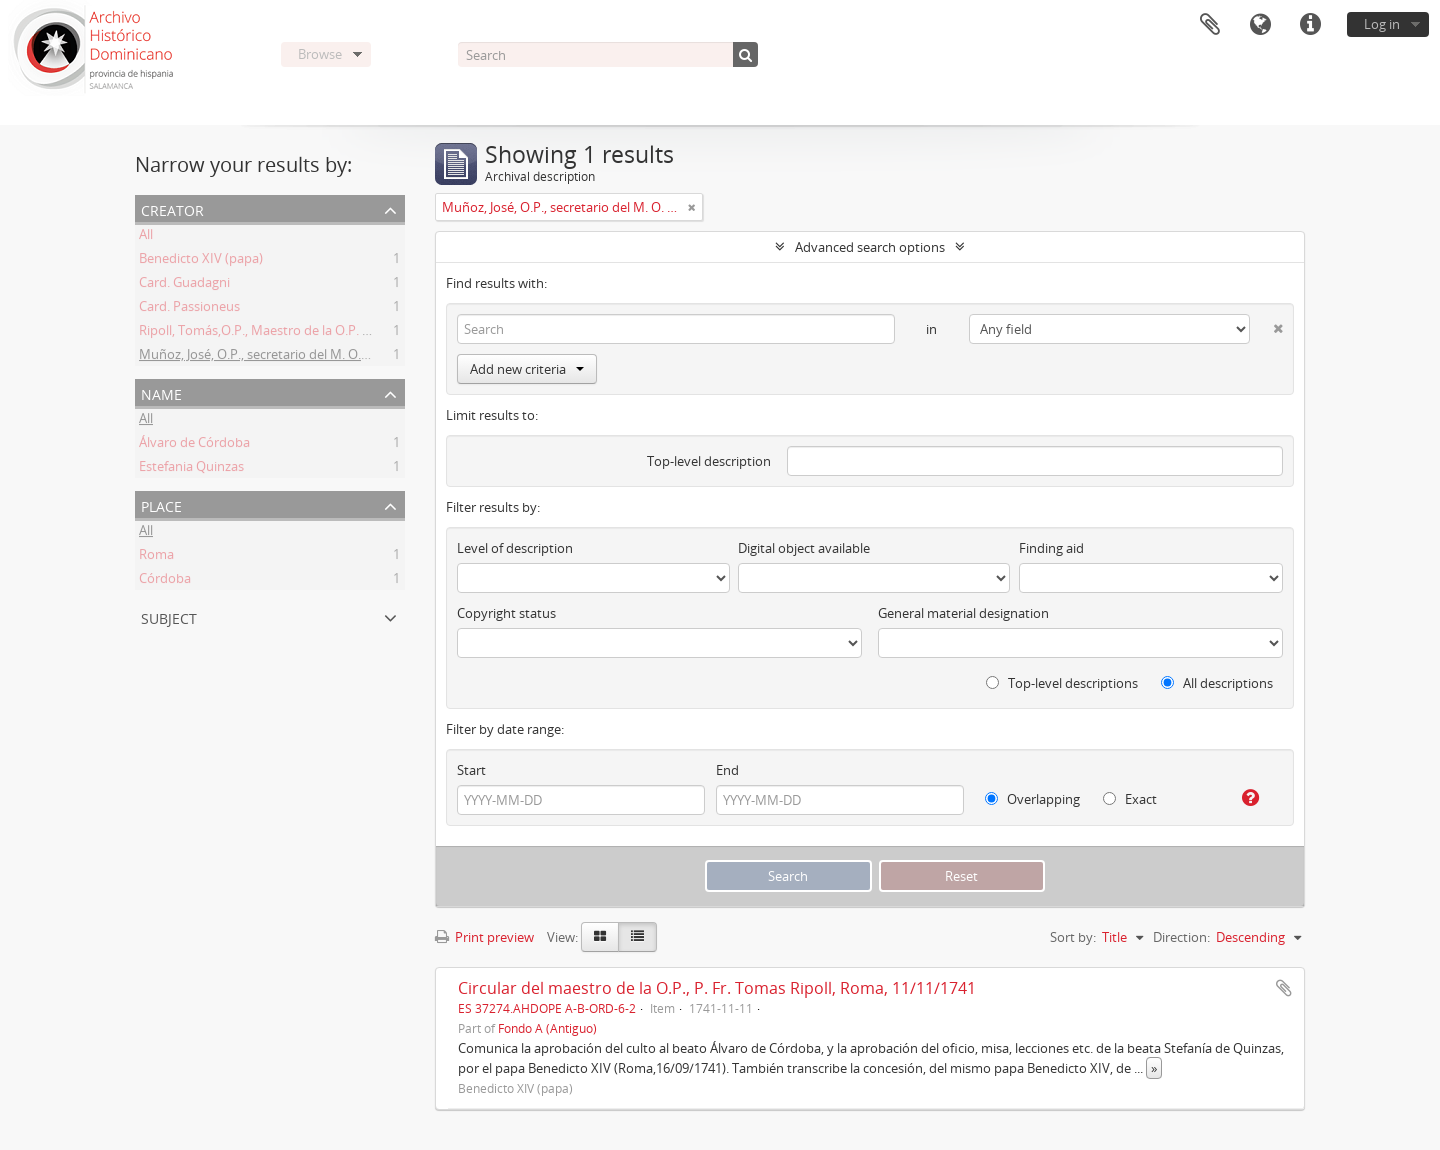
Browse (320, 54)
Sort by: (1073, 937)
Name (161, 392)
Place (161, 504)
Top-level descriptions (1062, 683)
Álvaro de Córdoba (194, 445)
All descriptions (1217, 683)
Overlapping (1032, 799)
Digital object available (804, 548)
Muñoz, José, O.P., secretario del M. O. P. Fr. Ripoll (284, 357)
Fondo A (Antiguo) (547, 1028)
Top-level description (709, 461)
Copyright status (506, 613)
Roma (156, 557)
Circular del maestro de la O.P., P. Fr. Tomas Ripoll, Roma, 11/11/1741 (717, 988)
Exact (1130, 799)
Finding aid (1051, 548)
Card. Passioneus (189, 309)
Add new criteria (527, 369)
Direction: (1181, 937)
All (146, 237)
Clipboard (1210, 25)
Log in (1382, 24)
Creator (172, 208)
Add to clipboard (1284, 988)
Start (471, 770)
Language (1260, 25)
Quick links (1310, 25)
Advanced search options (870, 247)
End (727, 770)
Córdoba (165, 581)
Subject (169, 616)
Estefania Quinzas (191, 469)
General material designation (963, 613)
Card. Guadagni (184, 285)
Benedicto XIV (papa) (201, 261)
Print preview (484, 937)
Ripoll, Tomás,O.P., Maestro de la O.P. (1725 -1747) (286, 333)
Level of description (515, 548)
